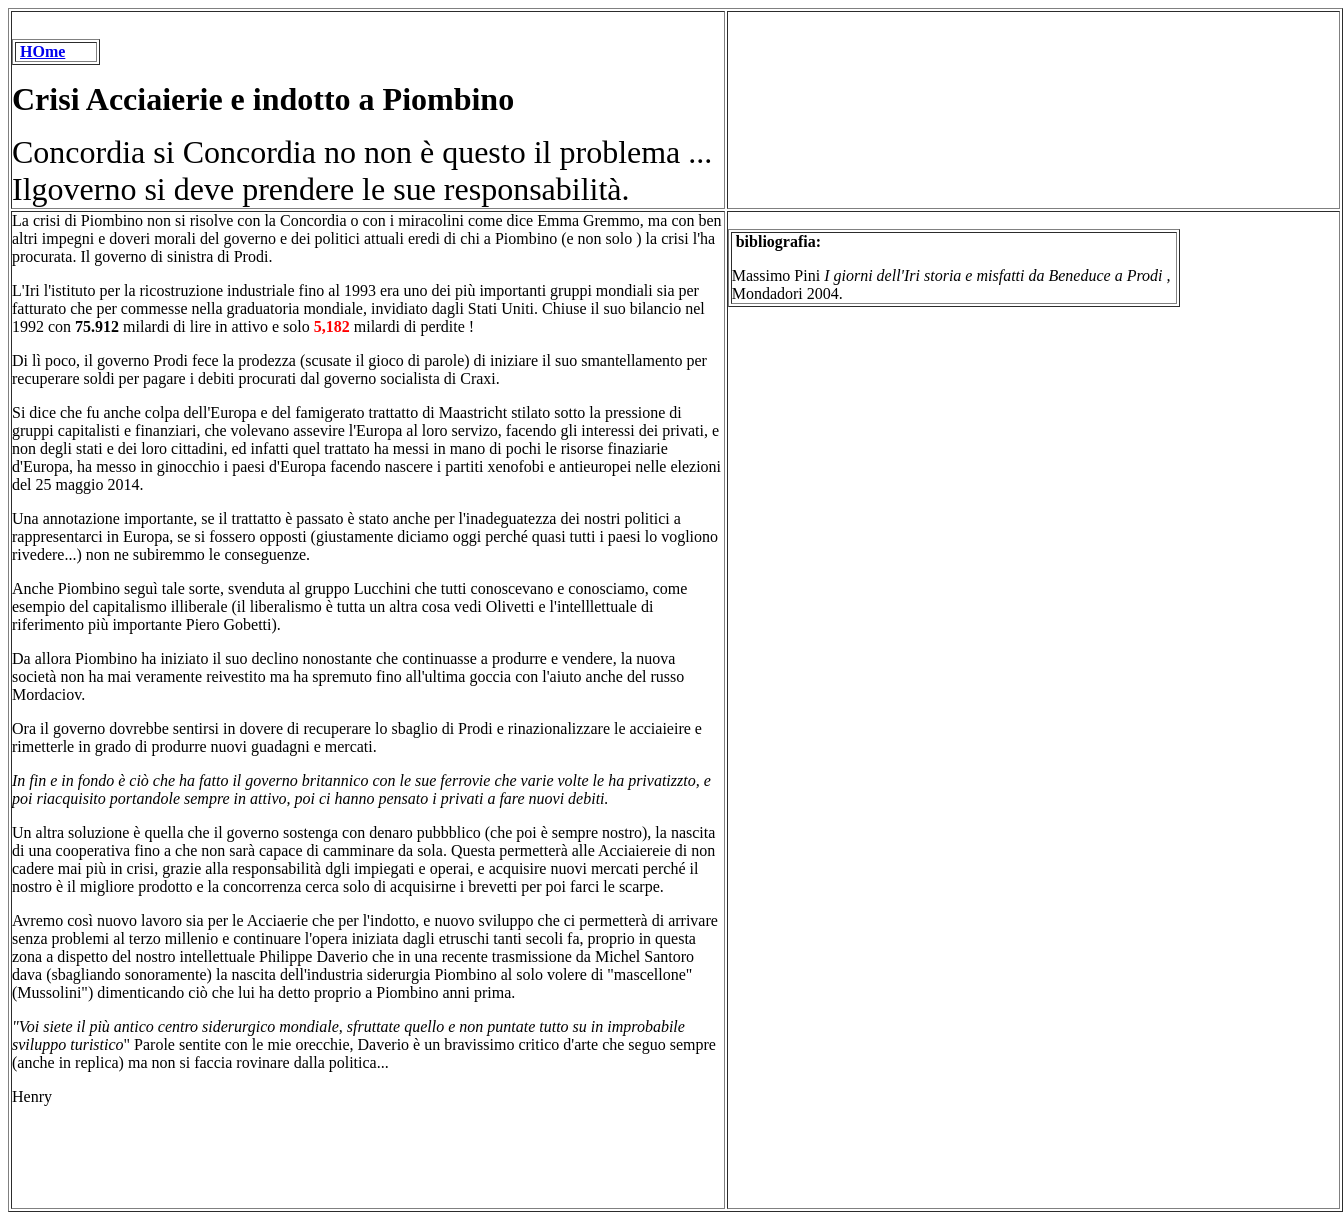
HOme (42, 51)
